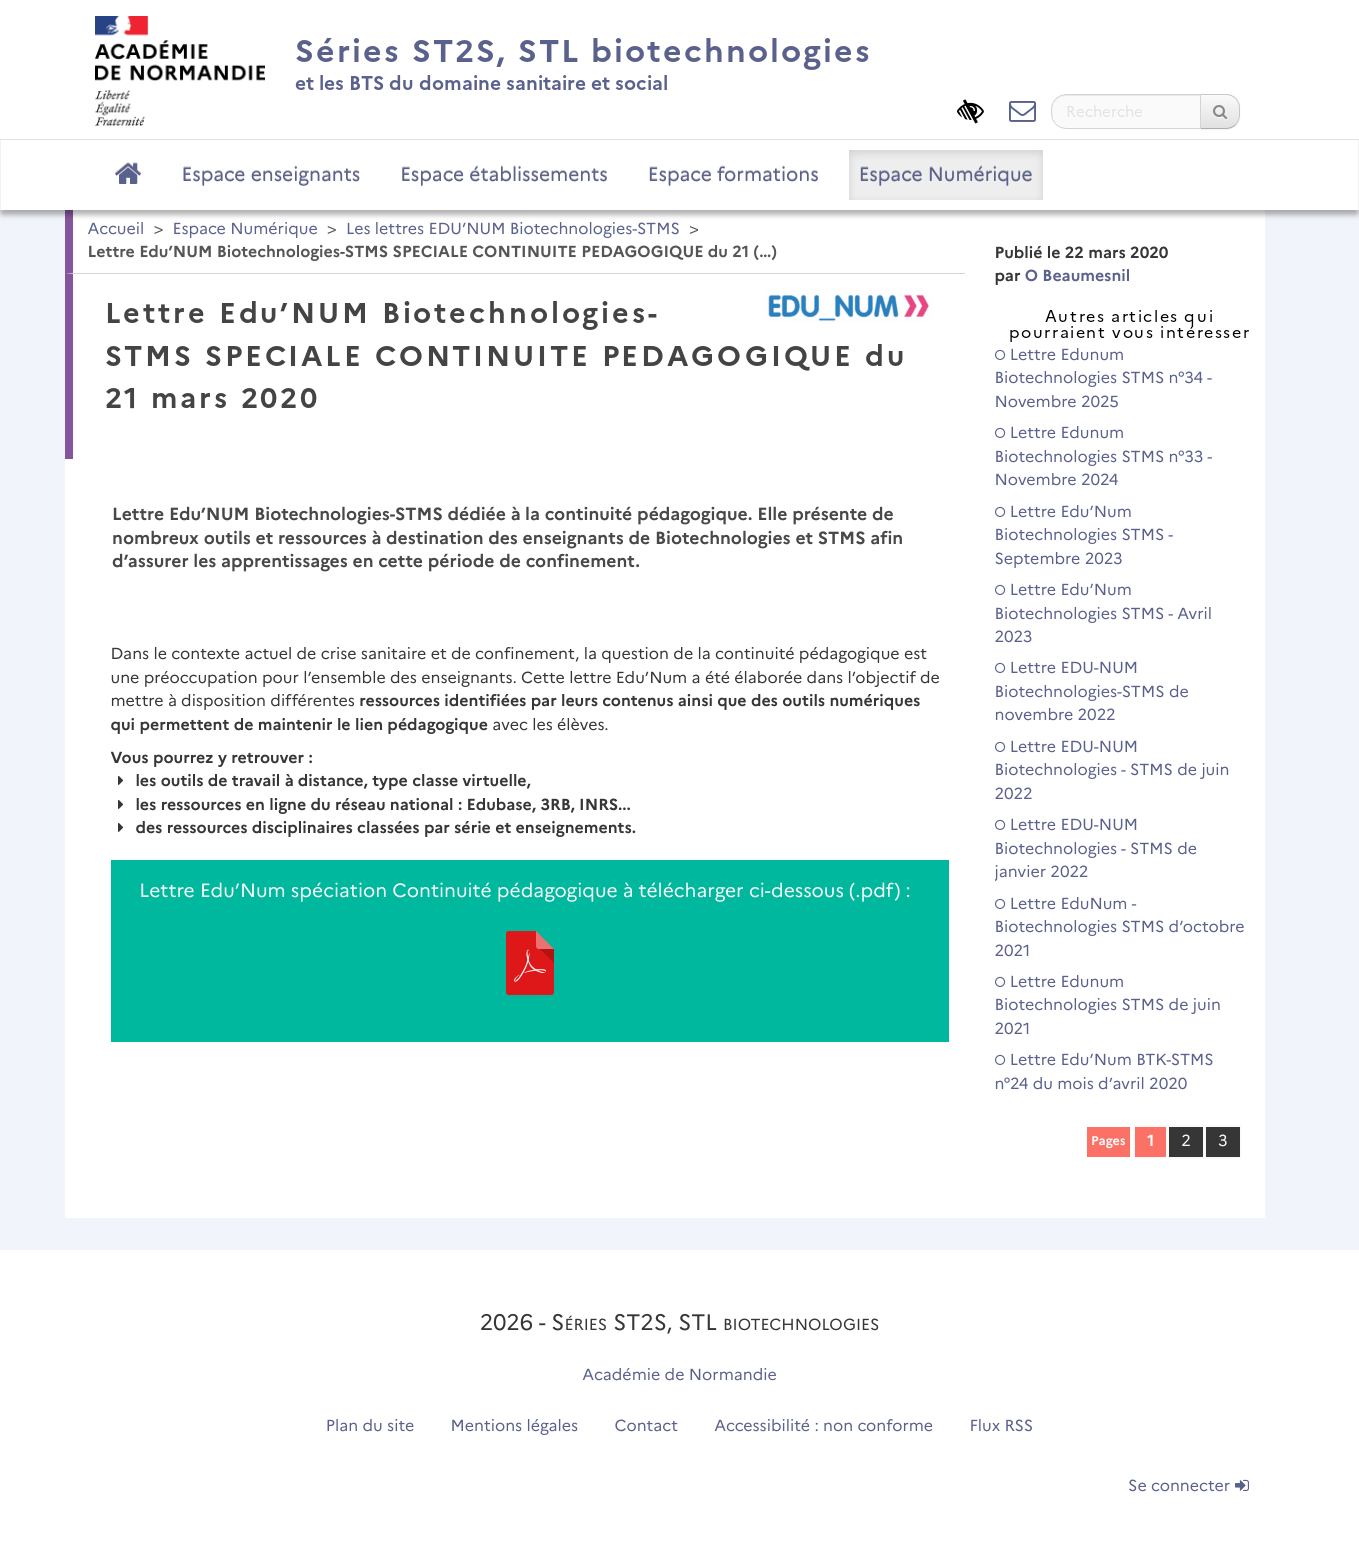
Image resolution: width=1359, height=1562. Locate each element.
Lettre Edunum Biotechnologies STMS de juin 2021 (1108, 1006)
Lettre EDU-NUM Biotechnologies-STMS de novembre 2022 (1092, 692)
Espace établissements (504, 174)
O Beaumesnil (1078, 276)
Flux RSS (1002, 1426)
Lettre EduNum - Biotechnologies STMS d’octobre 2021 (1120, 928)
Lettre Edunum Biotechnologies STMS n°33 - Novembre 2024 (1103, 457)
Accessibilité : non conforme (823, 1426)
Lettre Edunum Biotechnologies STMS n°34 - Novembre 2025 (1103, 379)
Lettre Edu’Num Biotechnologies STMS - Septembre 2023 (1084, 536)
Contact (646, 1426)
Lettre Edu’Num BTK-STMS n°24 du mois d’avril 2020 (1104, 1072)
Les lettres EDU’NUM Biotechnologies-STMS (513, 229)
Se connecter (1188, 1486)
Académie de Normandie (679, 1375)
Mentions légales (515, 1426)
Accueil (116, 229)
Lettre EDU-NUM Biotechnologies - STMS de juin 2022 (1112, 771)
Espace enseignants (271, 174)
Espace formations (733, 174)
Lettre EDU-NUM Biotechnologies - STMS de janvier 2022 (1096, 849)
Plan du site (370, 1426)
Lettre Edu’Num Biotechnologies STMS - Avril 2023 (1103, 614)
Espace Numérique (946, 174)
